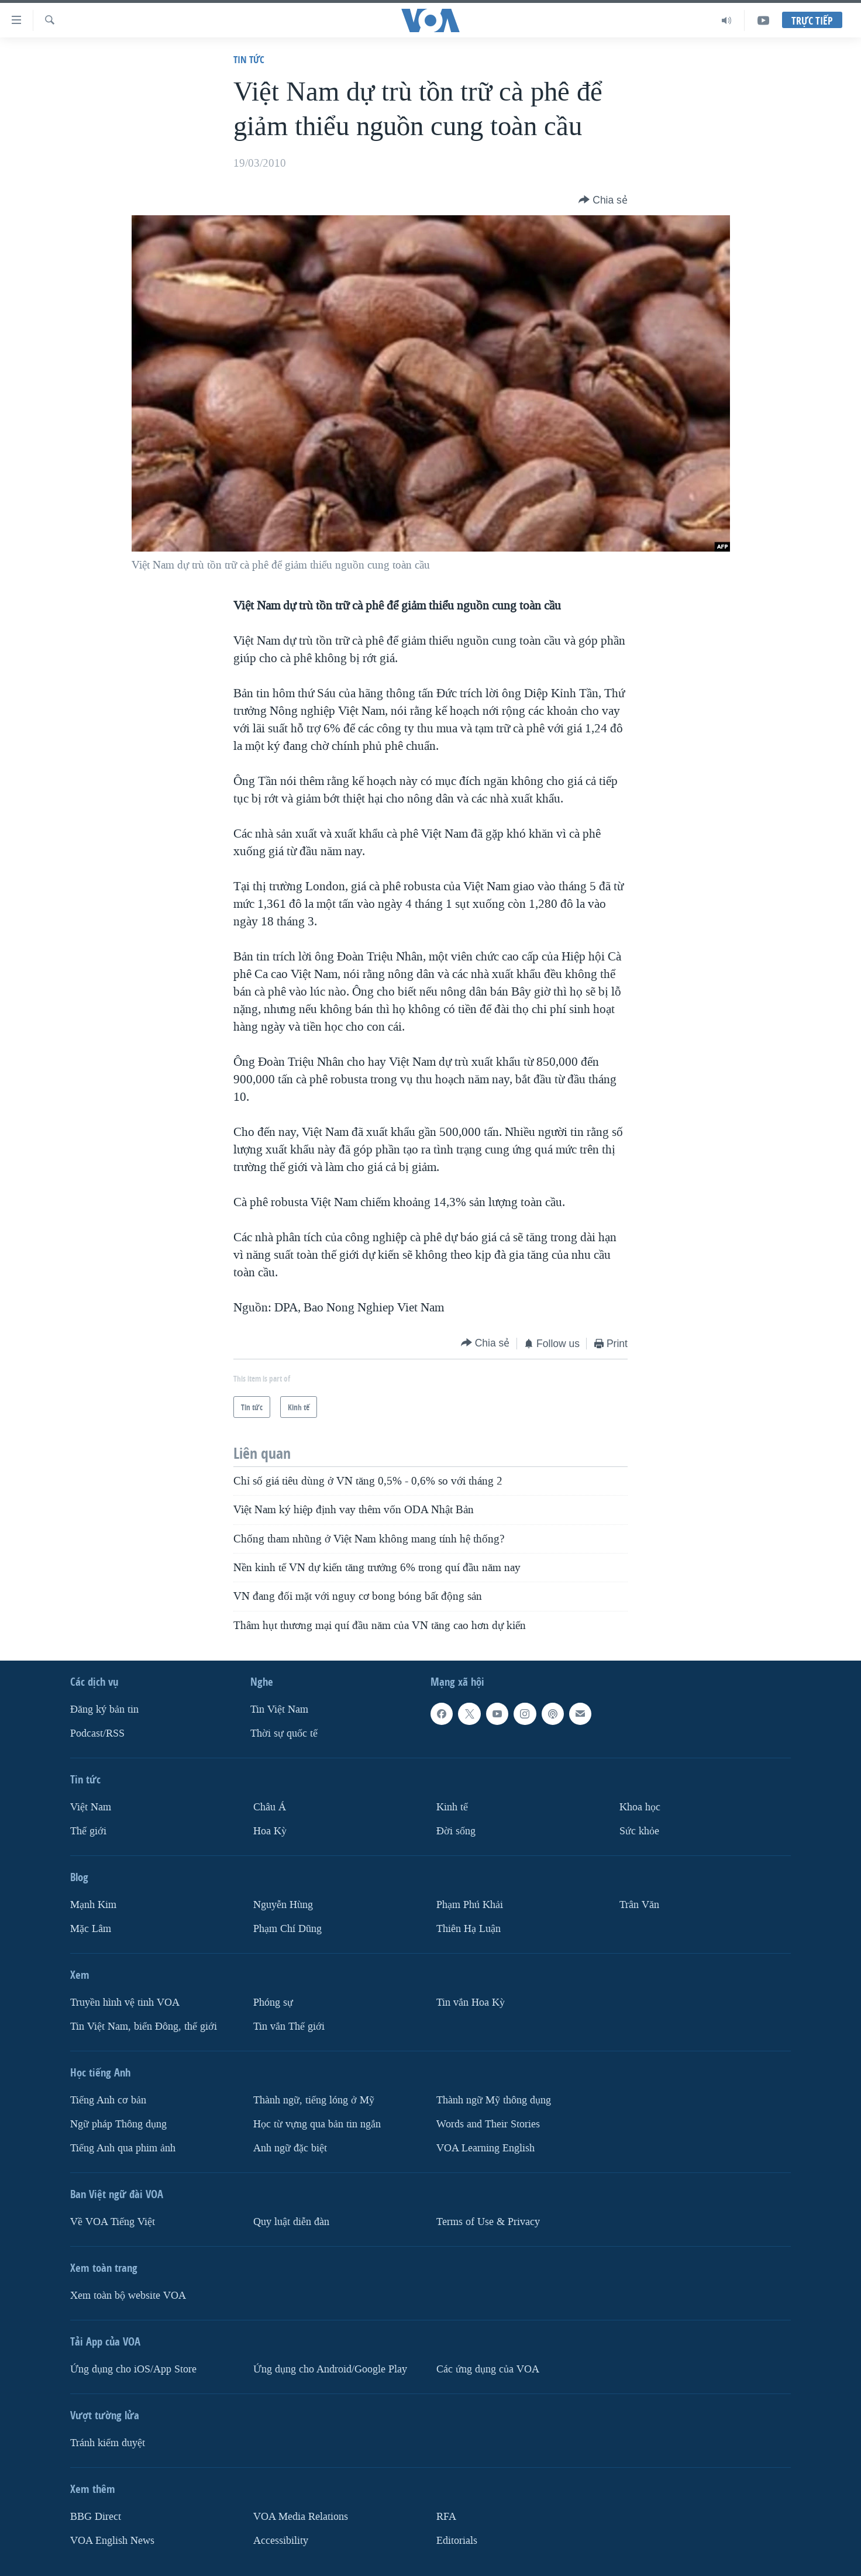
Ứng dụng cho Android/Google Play (330, 2369)
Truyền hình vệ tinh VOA (125, 2002)
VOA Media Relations (300, 2516)
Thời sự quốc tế (284, 1733)
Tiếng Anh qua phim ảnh (122, 2148)
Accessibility (280, 2540)
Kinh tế (452, 1807)
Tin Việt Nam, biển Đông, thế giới (143, 2026)
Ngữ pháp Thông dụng (118, 2124)
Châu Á (269, 1807)
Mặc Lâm (90, 1929)
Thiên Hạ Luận (468, 1929)
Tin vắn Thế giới (289, 2026)
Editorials (456, 2540)
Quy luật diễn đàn (291, 2222)
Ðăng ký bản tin (104, 1709)
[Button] (603, 200)
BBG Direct (95, 2516)
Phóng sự (273, 2002)
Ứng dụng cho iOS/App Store (133, 2369)
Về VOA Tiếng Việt (112, 2222)
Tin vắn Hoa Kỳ (470, 2002)
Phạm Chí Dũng (287, 1929)
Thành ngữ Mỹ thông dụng (493, 2100)
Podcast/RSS (97, 1733)
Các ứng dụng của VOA (487, 2369)
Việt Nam (90, 1807)
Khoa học (639, 1807)
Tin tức (248, 59)
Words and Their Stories (488, 2124)
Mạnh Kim (93, 1905)
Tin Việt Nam (279, 1709)
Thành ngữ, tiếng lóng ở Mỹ (313, 2100)
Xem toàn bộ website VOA (128, 2295)
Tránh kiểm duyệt (107, 2443)
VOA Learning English (485, 2148)
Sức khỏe (639, 1831)
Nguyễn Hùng (283, 1905)
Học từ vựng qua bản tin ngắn (317, 2124)
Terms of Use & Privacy (488, 2222)
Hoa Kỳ (270, 1831)
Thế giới (88, 1831)
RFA (446, 2516)
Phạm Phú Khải (469, 1905)
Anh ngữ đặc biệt (290, 2148)
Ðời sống (456, 1831)
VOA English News (112, 2540)
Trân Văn (639, 1905)
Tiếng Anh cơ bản (108, 2100)
